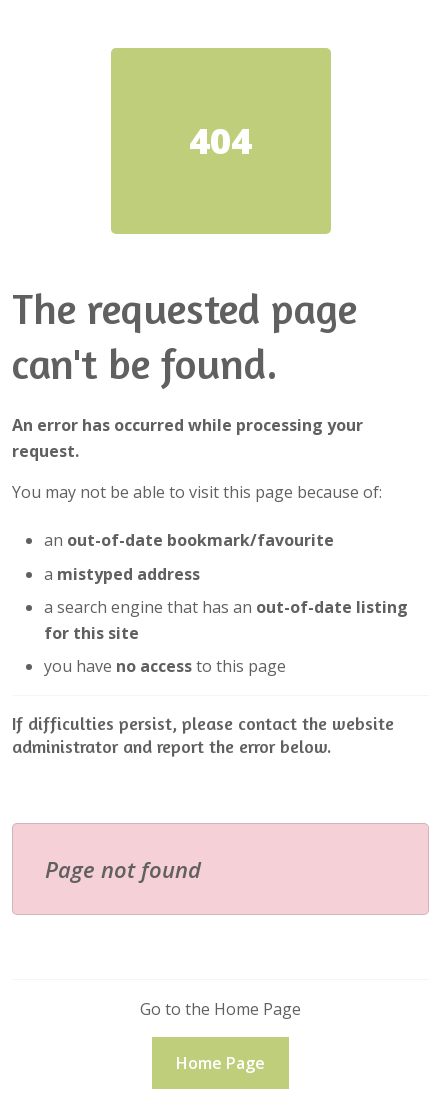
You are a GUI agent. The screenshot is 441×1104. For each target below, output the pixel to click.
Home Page (220, 1063)
